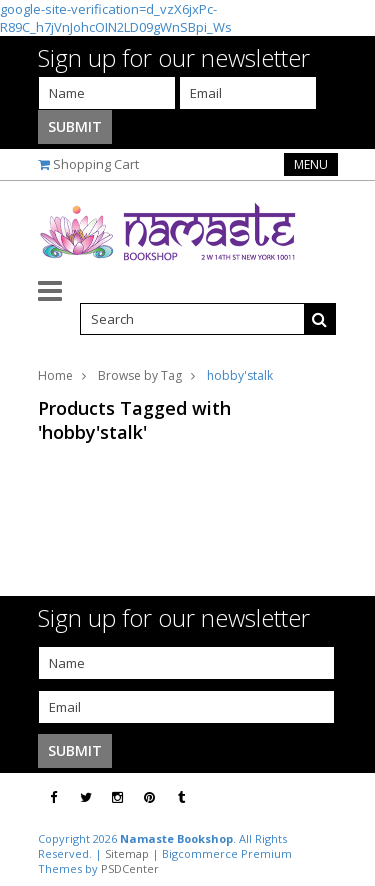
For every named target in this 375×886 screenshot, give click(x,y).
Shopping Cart (96, 164)
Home (55, 375)
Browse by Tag (140, 375)
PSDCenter (130, 868)
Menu (311, 164)
